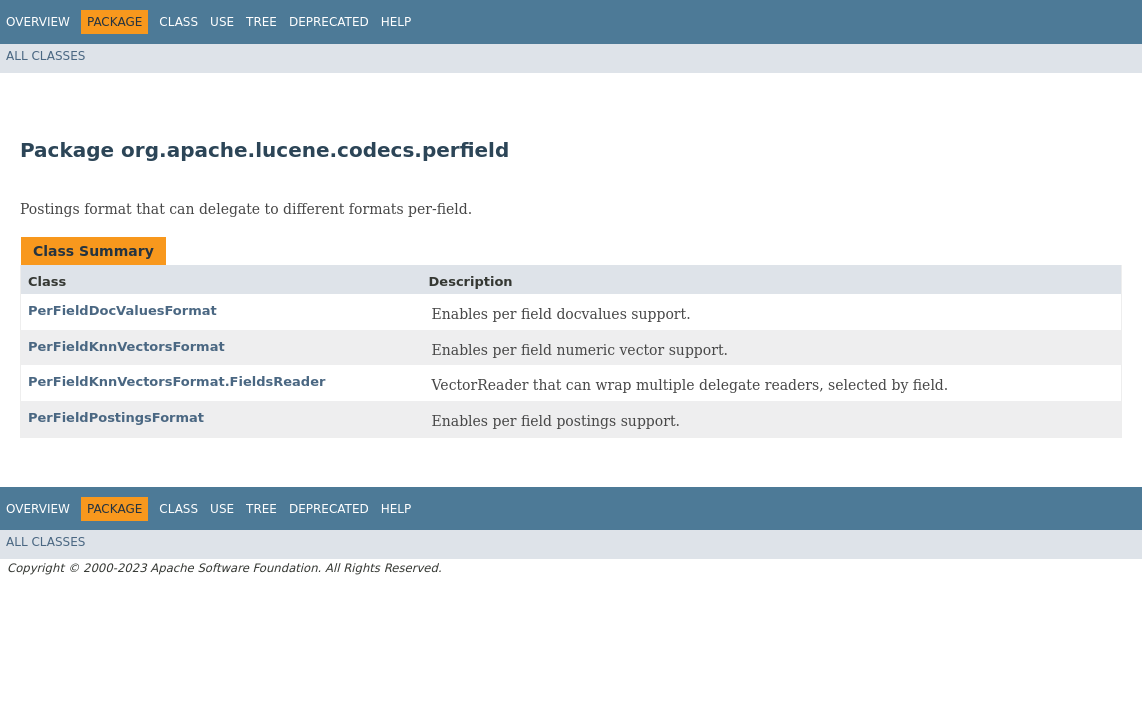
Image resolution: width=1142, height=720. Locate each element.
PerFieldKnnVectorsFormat (126, 346)
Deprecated (329, 22)
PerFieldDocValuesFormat (122, 310)
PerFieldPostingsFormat (116, 417)
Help (396, 22)
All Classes (45, 56)
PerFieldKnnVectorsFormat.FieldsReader (176, 381)
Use (222, 22)
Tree (261, 22)
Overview (38, 22)
